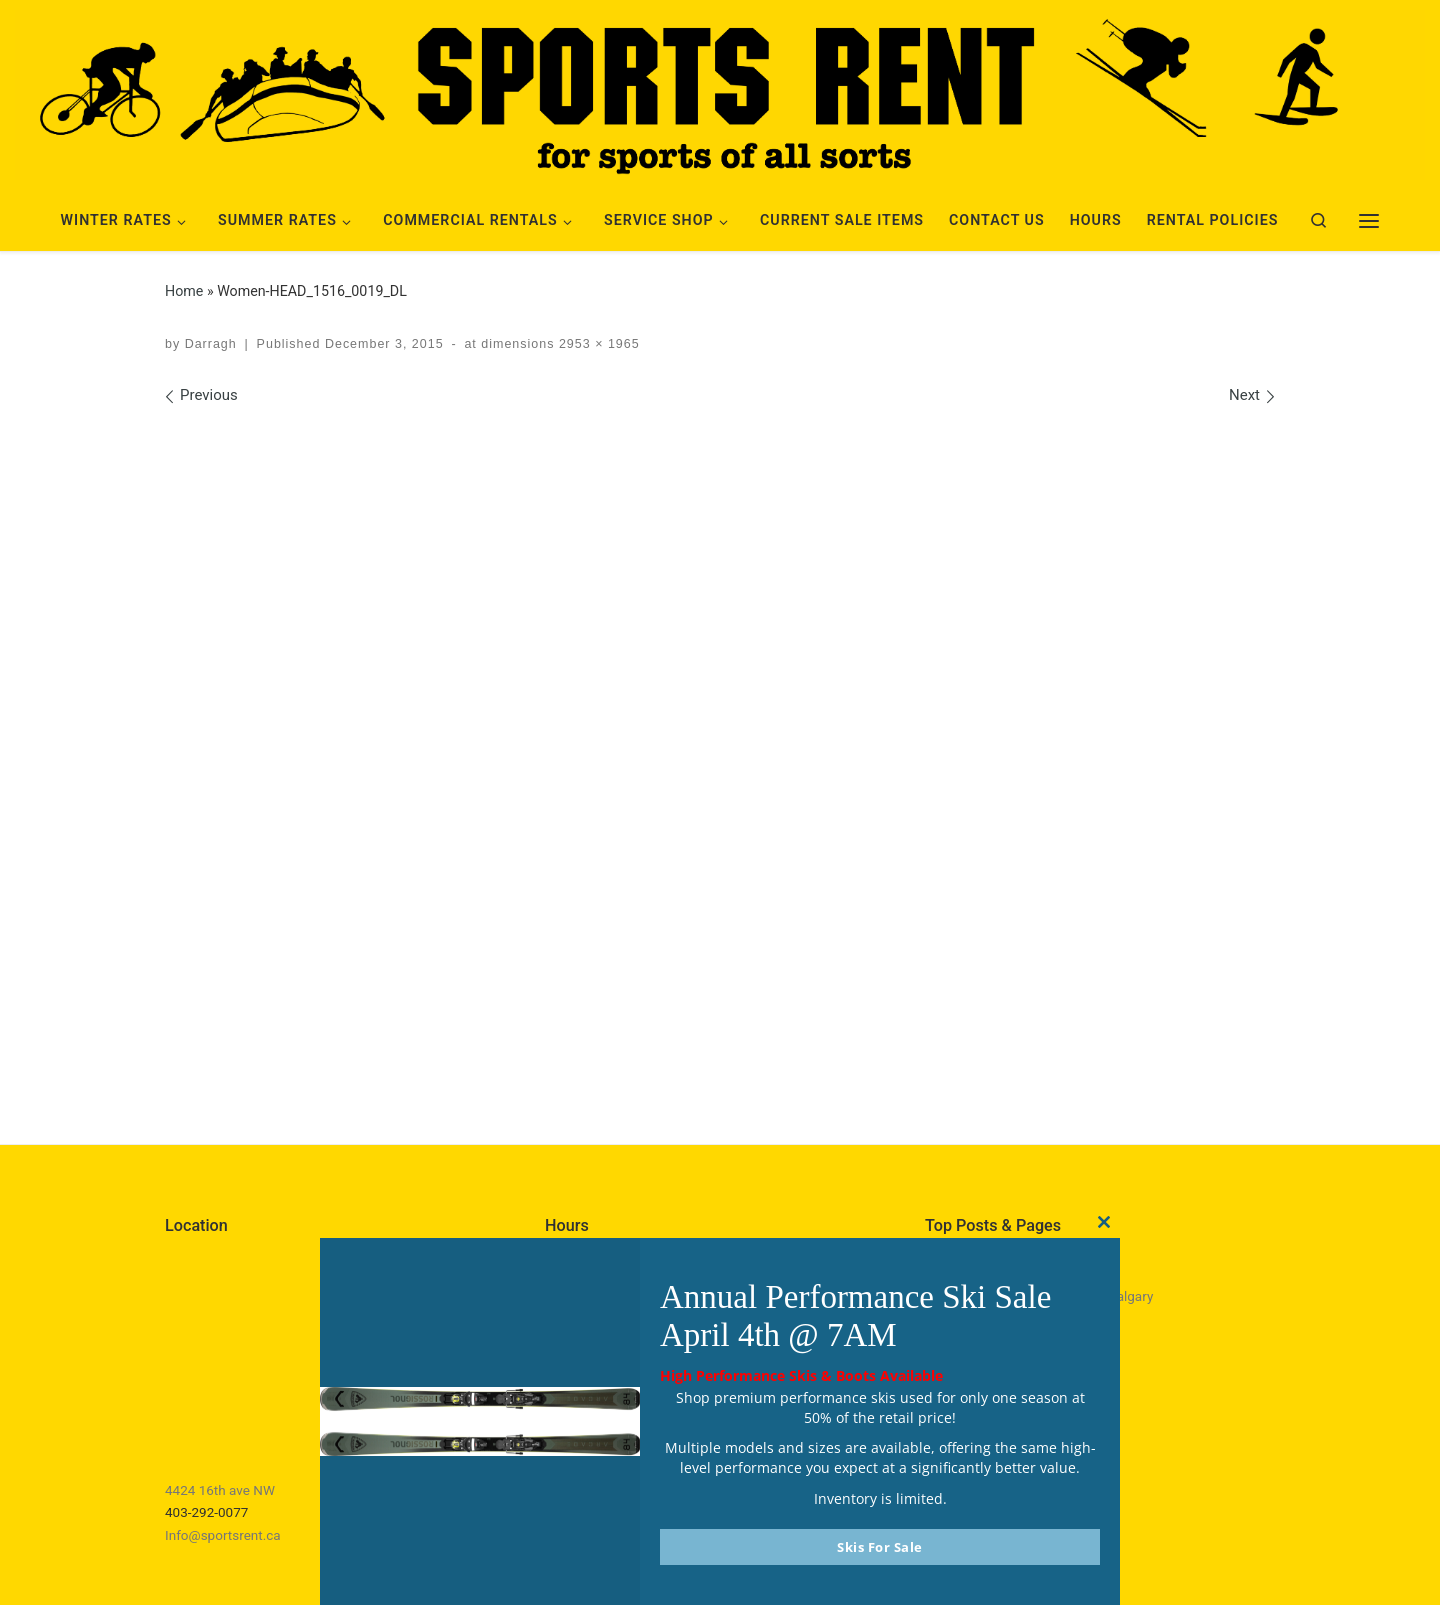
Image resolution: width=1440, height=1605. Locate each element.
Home (184, 291)
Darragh (211, 344)
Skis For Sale (880, 1547)
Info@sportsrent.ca (223, 1535)
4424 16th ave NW (220, 1490)
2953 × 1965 (596, 344)
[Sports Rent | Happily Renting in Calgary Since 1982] (720, 92)
